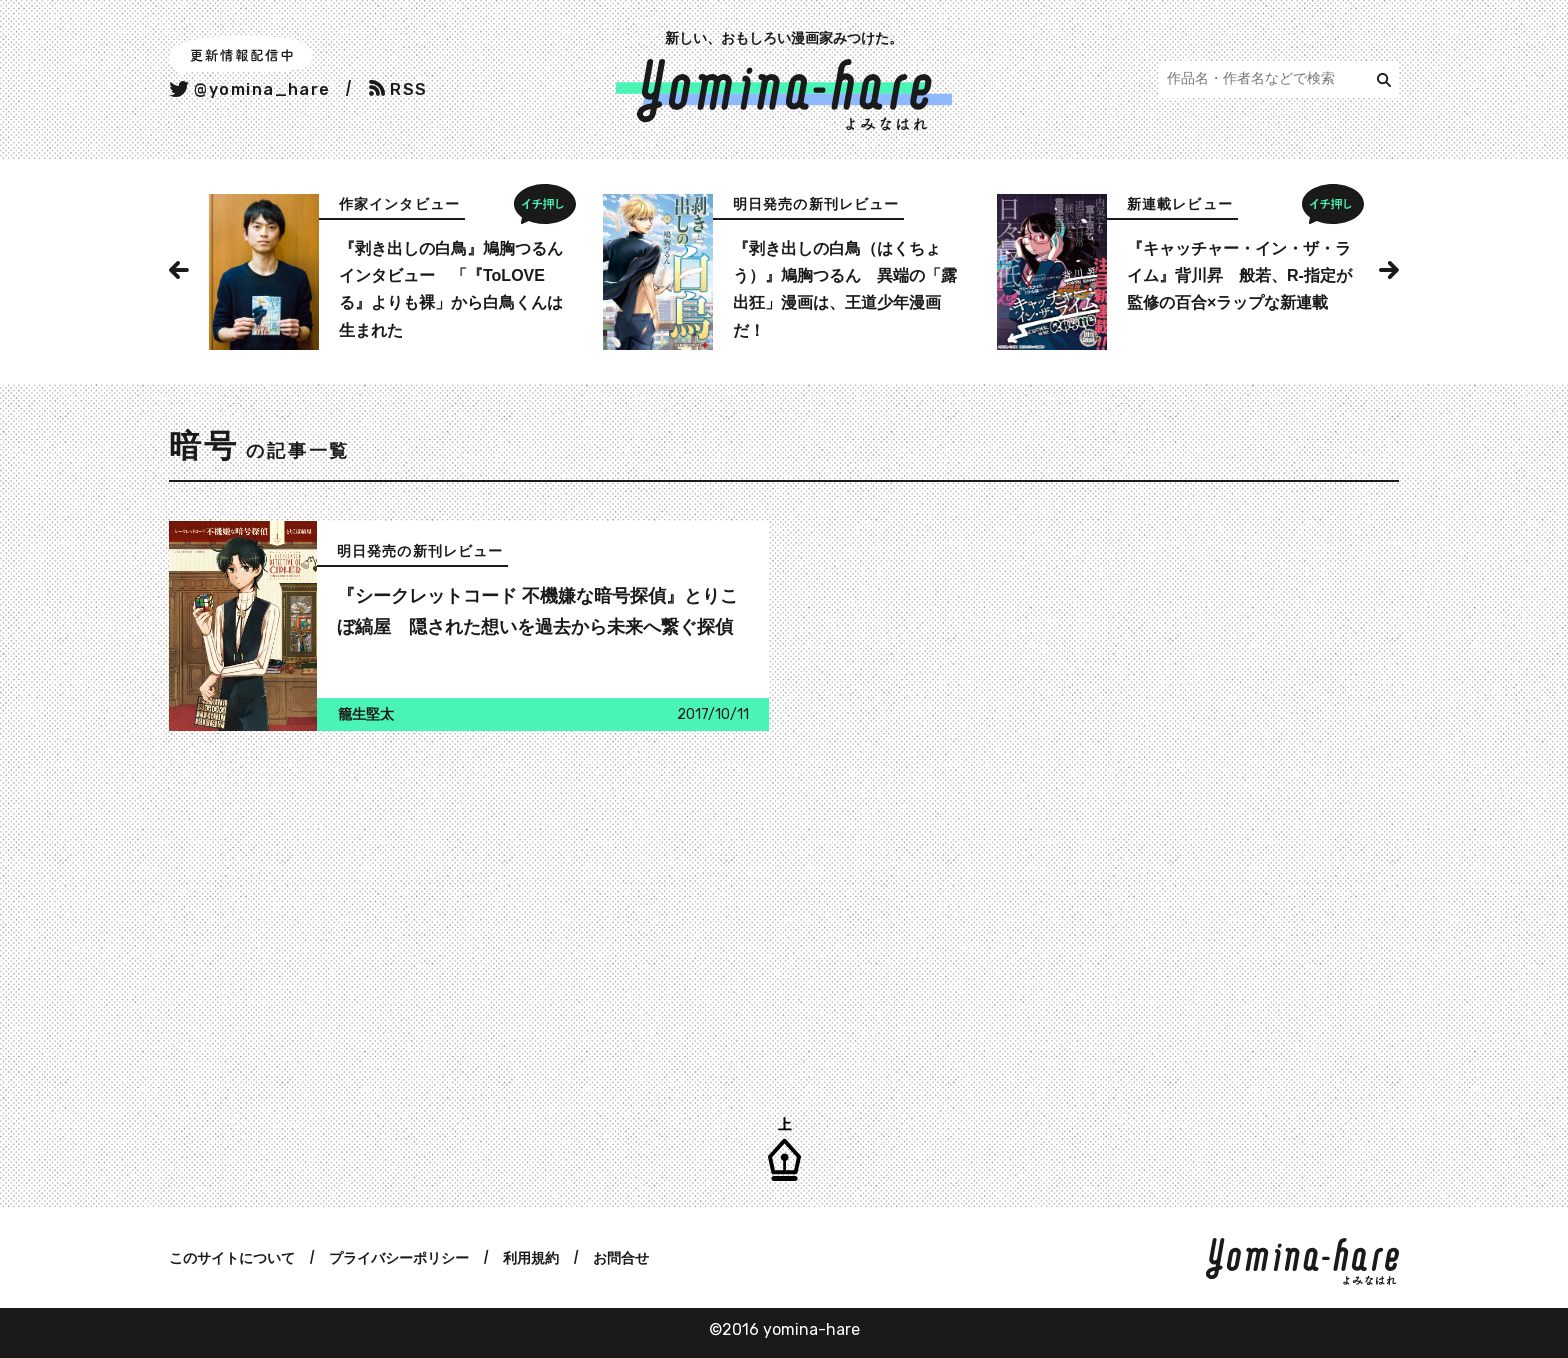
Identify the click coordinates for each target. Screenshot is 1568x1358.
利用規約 (531, 1258)
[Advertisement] (464, 911)
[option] (390, 272)
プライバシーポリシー (399, 1258)
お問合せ (621, 1258)
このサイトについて (232, 1258)
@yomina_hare (250, 89)
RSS (398, 89)
